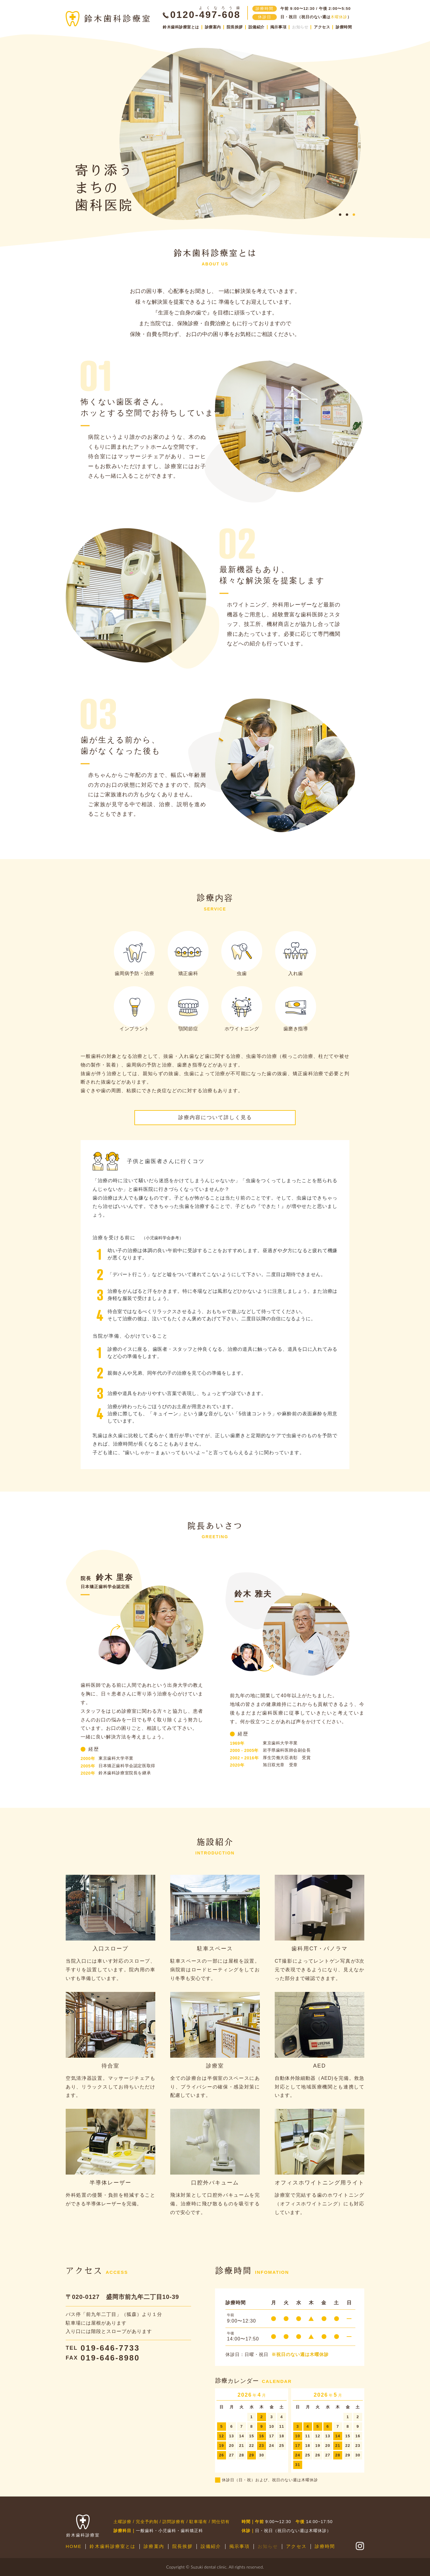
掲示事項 (278, 27)
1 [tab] (340, 214)
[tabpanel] (240, 134)
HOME (74, 2546)
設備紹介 (256, 27)
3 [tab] (354, 214)
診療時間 (344, 27)
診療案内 (213, 27)
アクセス (322, 27)
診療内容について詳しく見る (215, 1117)
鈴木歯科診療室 (108, 18)
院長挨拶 (235, 27)
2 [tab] (347, 214)
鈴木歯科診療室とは (181, 27)
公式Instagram (359, 2546)
